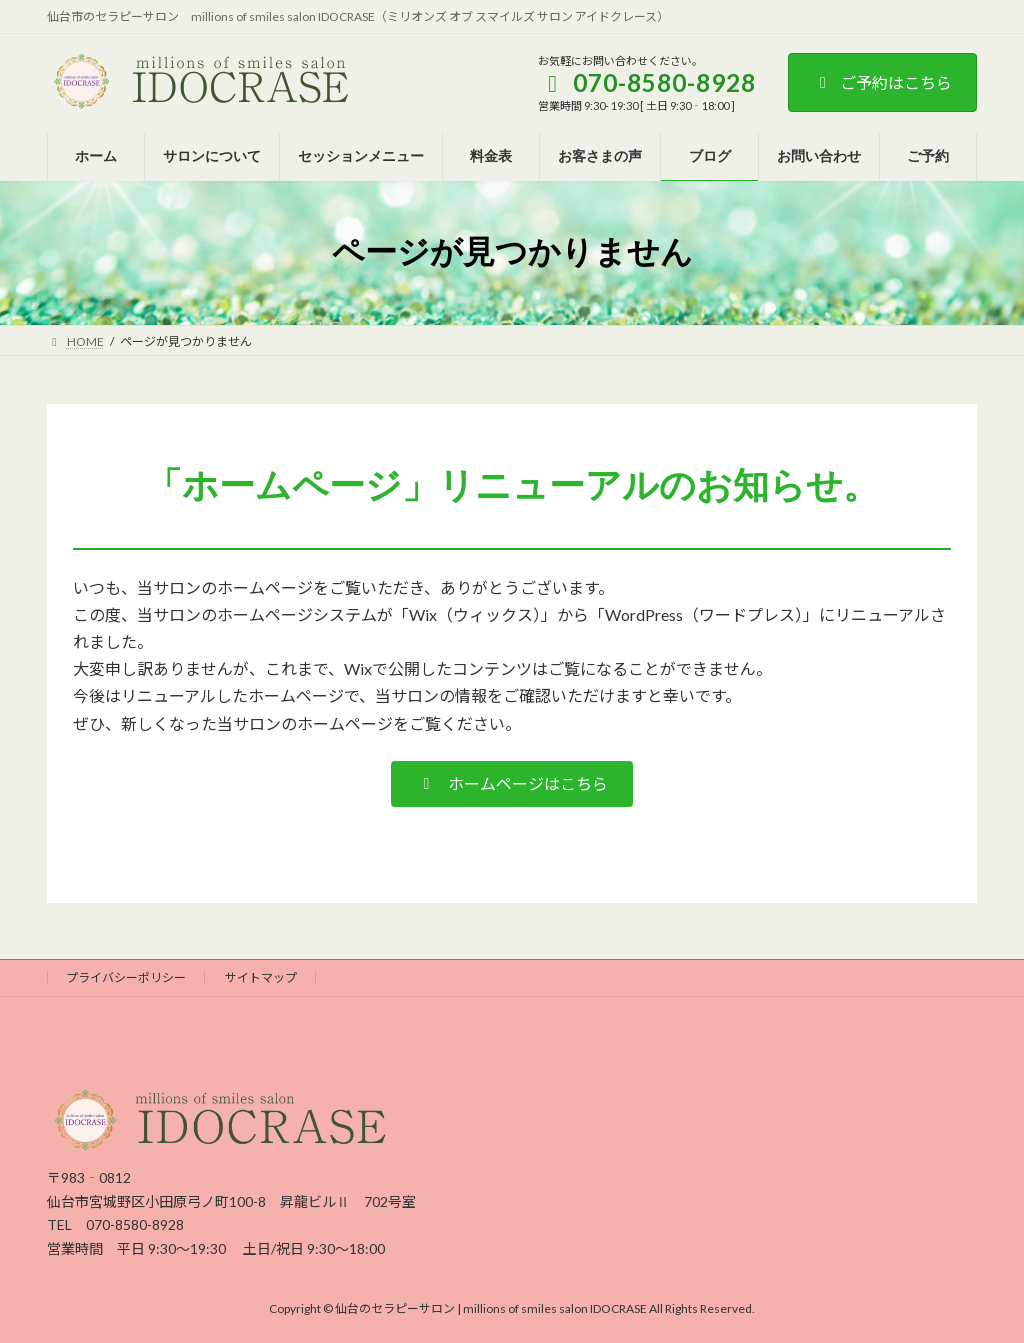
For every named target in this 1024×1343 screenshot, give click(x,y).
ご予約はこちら (882, 82)
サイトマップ (261, 977)
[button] (511, 784)
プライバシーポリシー (126, 977)
